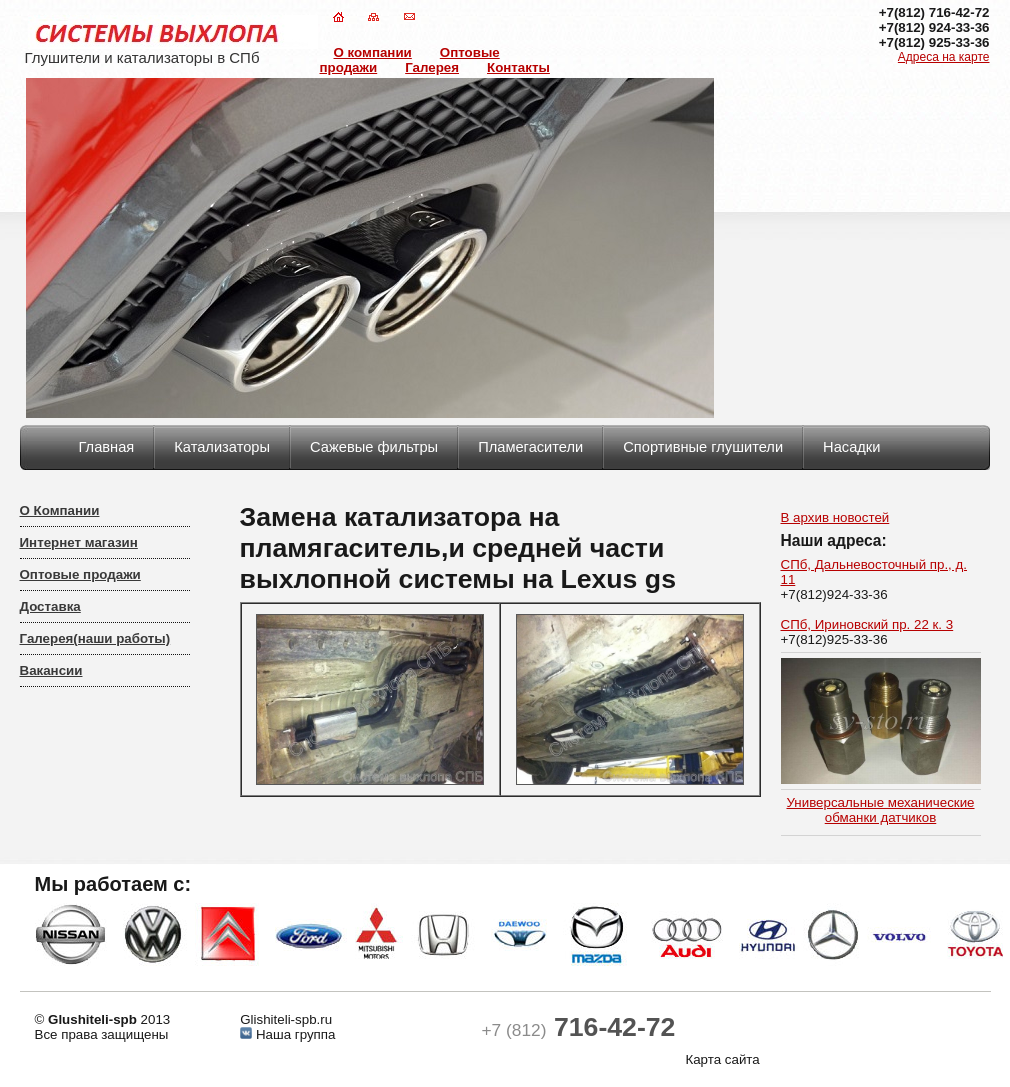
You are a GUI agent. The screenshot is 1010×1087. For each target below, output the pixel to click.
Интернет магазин (79, 542)
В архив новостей (835, 517)
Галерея (432, 67)
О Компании (60, 510)
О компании (373, 52)
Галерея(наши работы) (95, 638)
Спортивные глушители (703, 447)
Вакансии (51, 670)
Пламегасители (530, 447)
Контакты (518, 67)
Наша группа (293, 1034)
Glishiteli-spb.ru (286, 1019)
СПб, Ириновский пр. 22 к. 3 (867, 624)
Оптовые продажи (80, 574)
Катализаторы (222, 447)
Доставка (50, 606)
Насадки (851, 447)
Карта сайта (722, 1059)
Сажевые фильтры (374, 447)
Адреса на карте (944, 57)
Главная (107, 447)
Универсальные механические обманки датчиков (880, 810)
